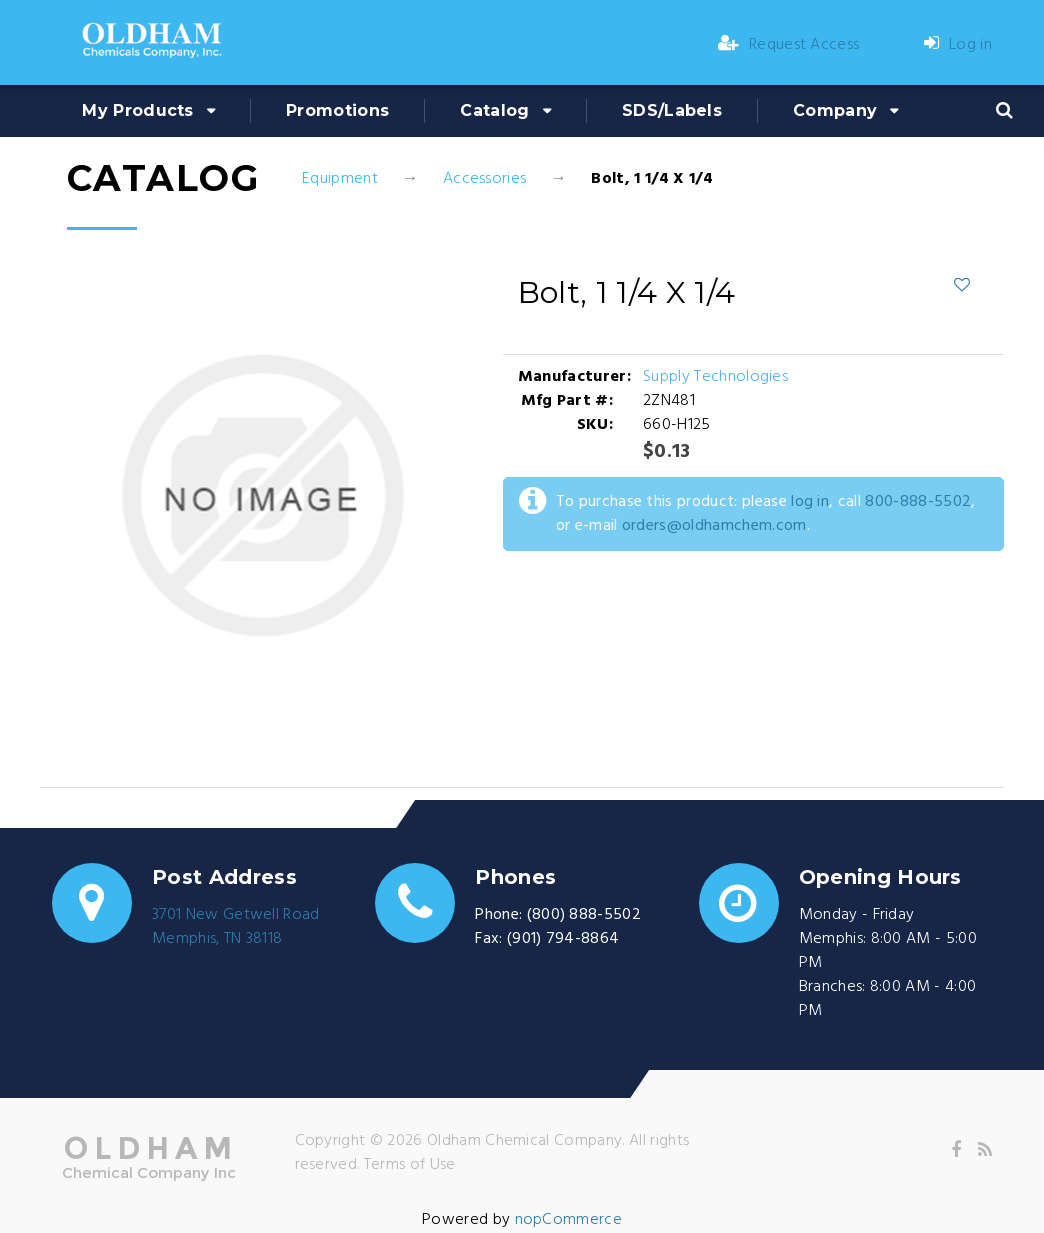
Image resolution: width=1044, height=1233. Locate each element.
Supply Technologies (715, 377)
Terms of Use (410, 1165)
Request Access (789, 45)
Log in (958, 45)
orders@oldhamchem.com (714, 526)
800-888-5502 (918, 502)
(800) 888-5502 (584, 915)
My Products (138, 110)
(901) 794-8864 (563, 939)
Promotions (337, 110)
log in (810, 502)
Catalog (494, 110)
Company (835, 110)
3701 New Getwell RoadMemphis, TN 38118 (236, 927)
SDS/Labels (672, 110)
